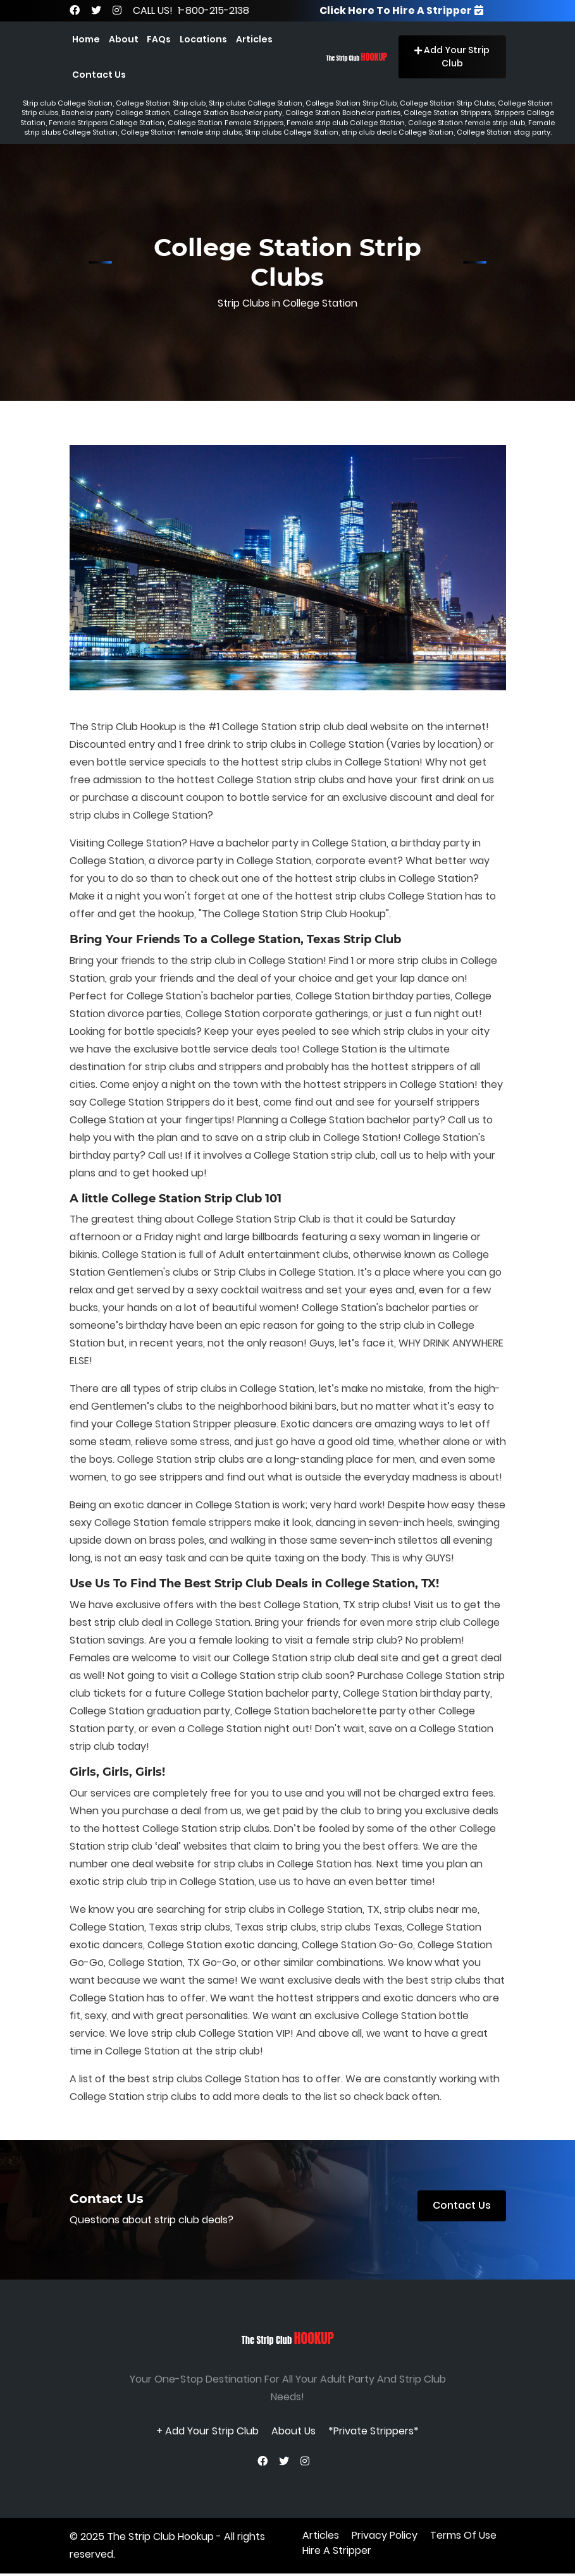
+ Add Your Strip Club (207, 2431)
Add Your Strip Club (452, 57)
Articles (254, 39)
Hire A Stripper (336, 2553)
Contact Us (99, 74)
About (124, 39)
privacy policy (384, 2537)
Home (86, 39)
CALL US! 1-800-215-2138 (191, 10)
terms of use (463, 2537)
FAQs (159, 39)
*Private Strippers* (373, 2431)
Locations (203, 39)
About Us (293, 2431)
